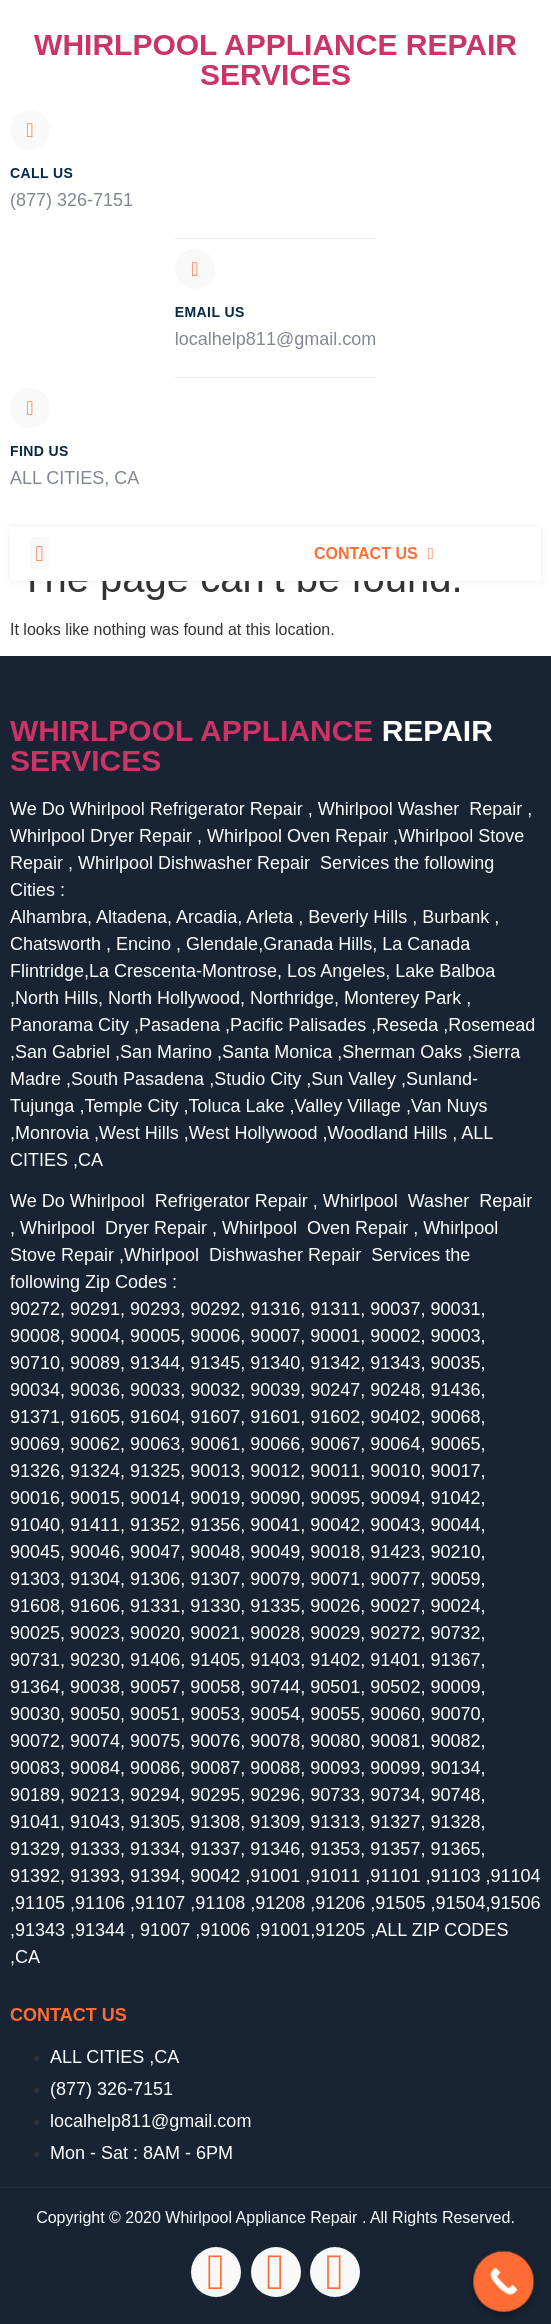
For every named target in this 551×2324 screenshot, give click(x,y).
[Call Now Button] (503, 2281)
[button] (39, 553)
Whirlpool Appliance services (251, 745)
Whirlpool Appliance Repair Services (275, 59)
